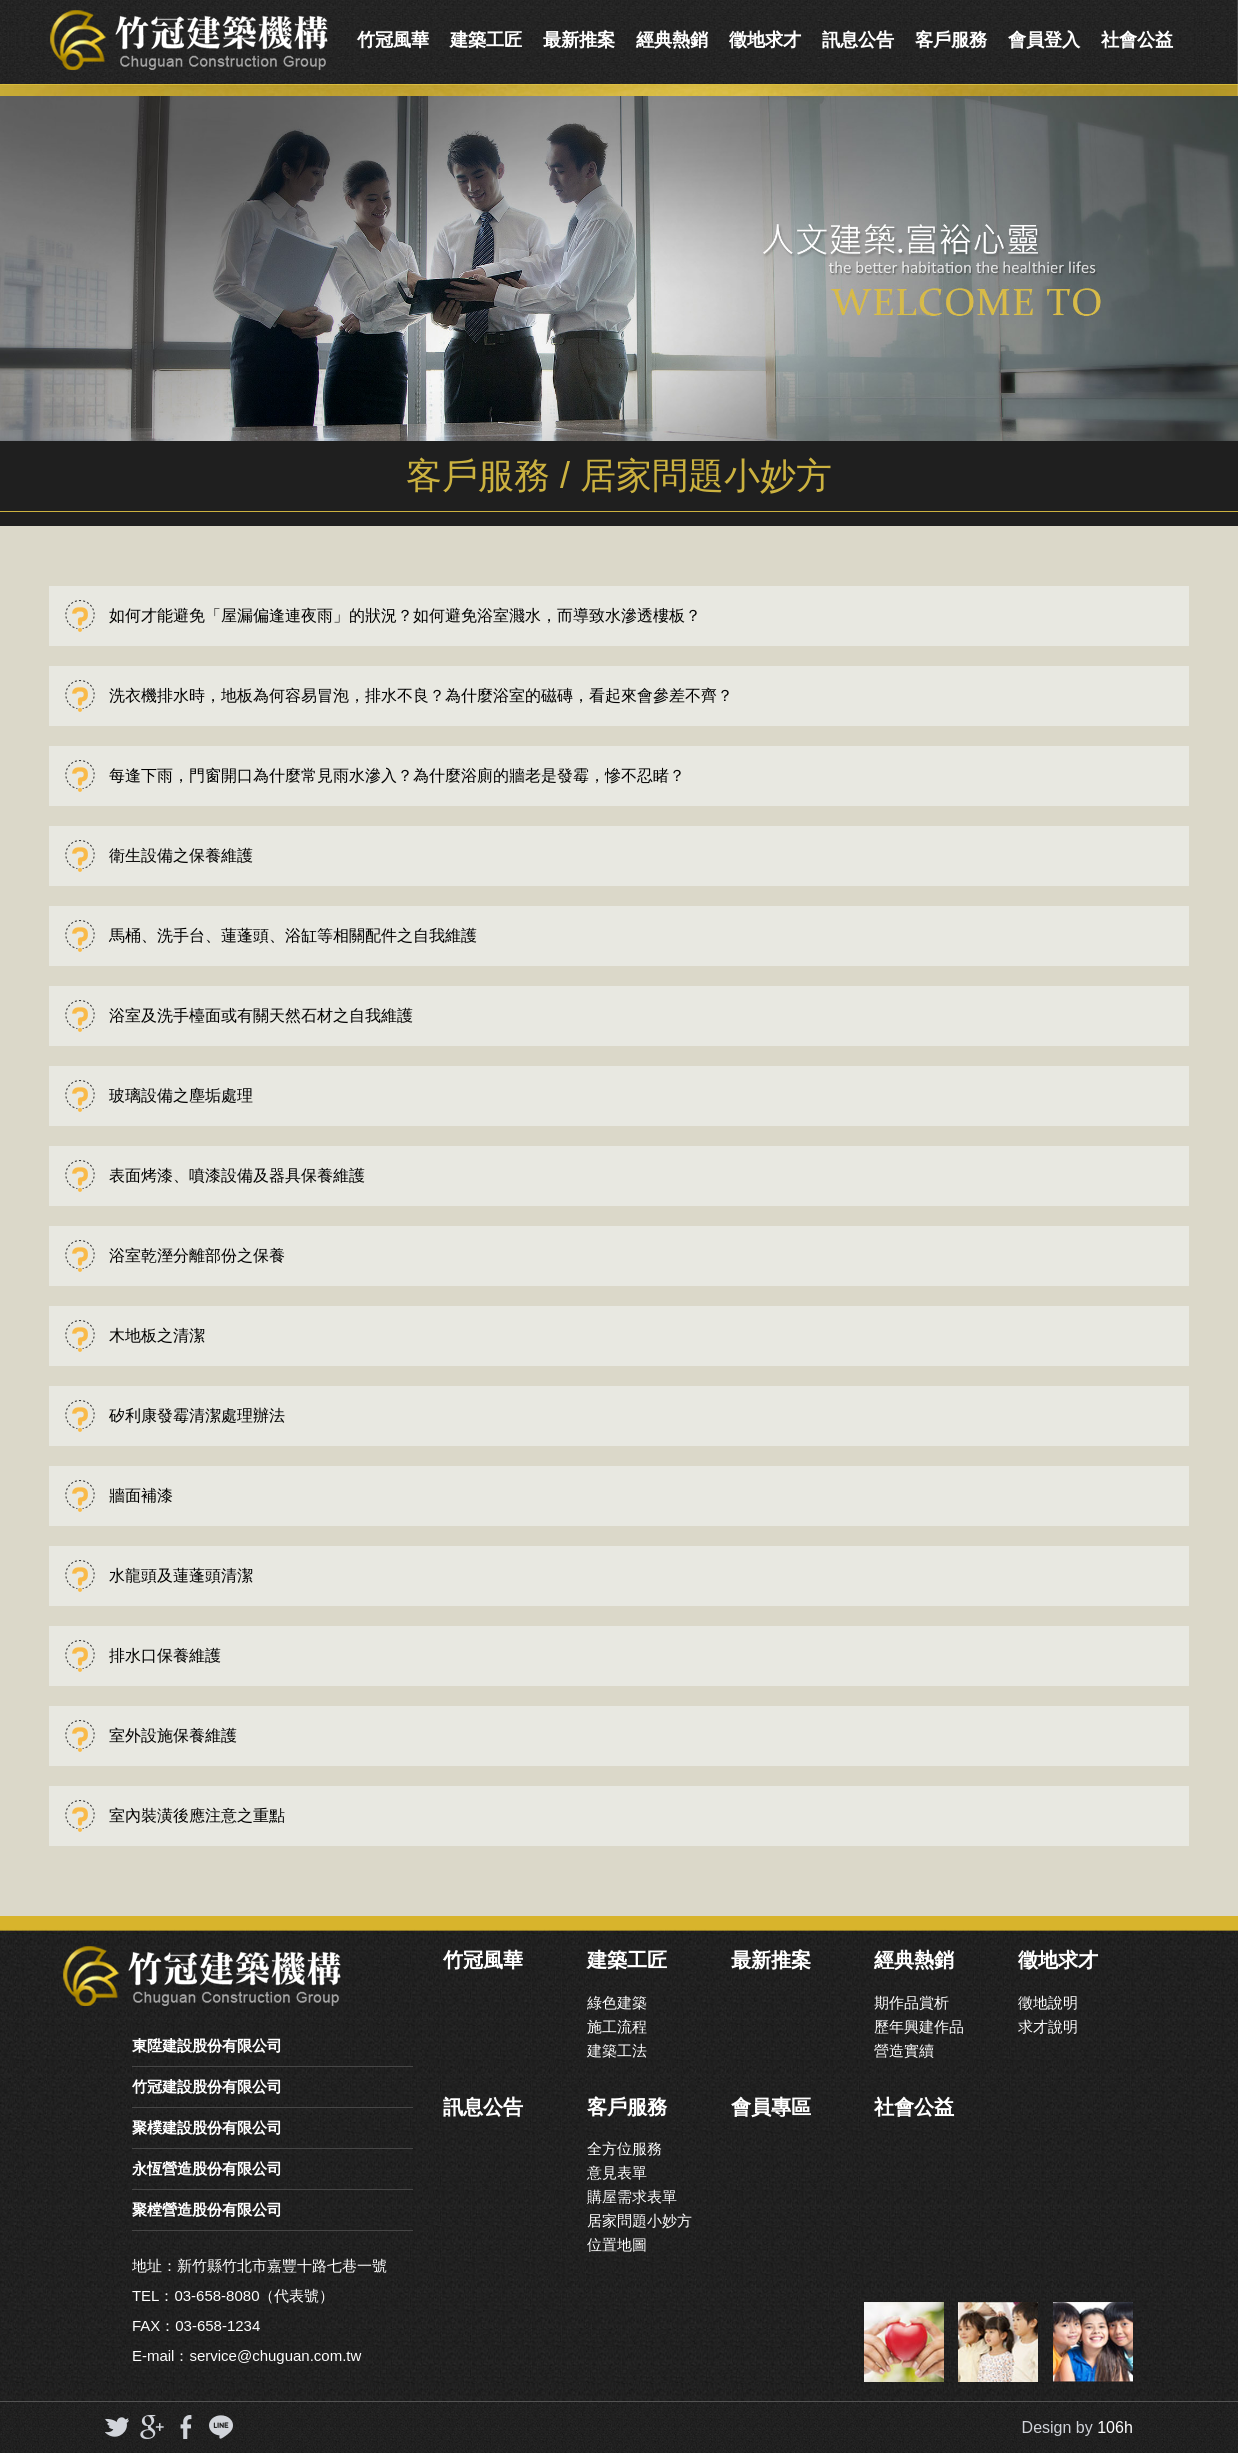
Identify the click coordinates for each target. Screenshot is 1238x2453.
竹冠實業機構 (189, 40)
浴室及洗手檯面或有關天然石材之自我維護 (261, 1015)
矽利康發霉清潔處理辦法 (197, 1415)
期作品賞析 (911, 2002)
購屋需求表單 (632, 2196)
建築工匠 (486, 40)
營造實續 (904, 2050)
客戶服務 (951, 40)
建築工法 (617, 2050)
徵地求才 (765, 40)
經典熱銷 (672, 40)
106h (1115, 2427)
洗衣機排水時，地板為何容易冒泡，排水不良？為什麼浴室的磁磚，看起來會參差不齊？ (421, 695)
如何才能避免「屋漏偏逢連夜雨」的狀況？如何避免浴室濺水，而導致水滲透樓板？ (405, 615)
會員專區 (771, 2107)
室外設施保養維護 (173, 1735)
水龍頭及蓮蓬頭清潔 (181, 1575)
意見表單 (617, 2172)
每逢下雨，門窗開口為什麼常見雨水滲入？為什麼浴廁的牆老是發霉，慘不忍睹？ (397, 775)
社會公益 (1137, 40)
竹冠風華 (393, 40)
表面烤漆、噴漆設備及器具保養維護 (237, 1175)
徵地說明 (1048, 2002)
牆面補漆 (141, 1495)
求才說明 (1048, 2026)
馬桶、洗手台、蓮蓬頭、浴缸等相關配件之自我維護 (293, 935)
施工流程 (617, 2026)
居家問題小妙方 (639, 2220)
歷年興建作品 (919, 2026)
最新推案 (579, 40)
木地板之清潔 (157, 1335)
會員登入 (1044, 40)
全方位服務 (624, 2148)
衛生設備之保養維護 (181, 855)
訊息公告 (858, 40)
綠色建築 (617, 2002)
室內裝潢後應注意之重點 (197, 1815)
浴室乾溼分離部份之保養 (197, 1255)
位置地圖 (617, 2244)
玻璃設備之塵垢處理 (181, 1095)
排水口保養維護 (165, 1655)
